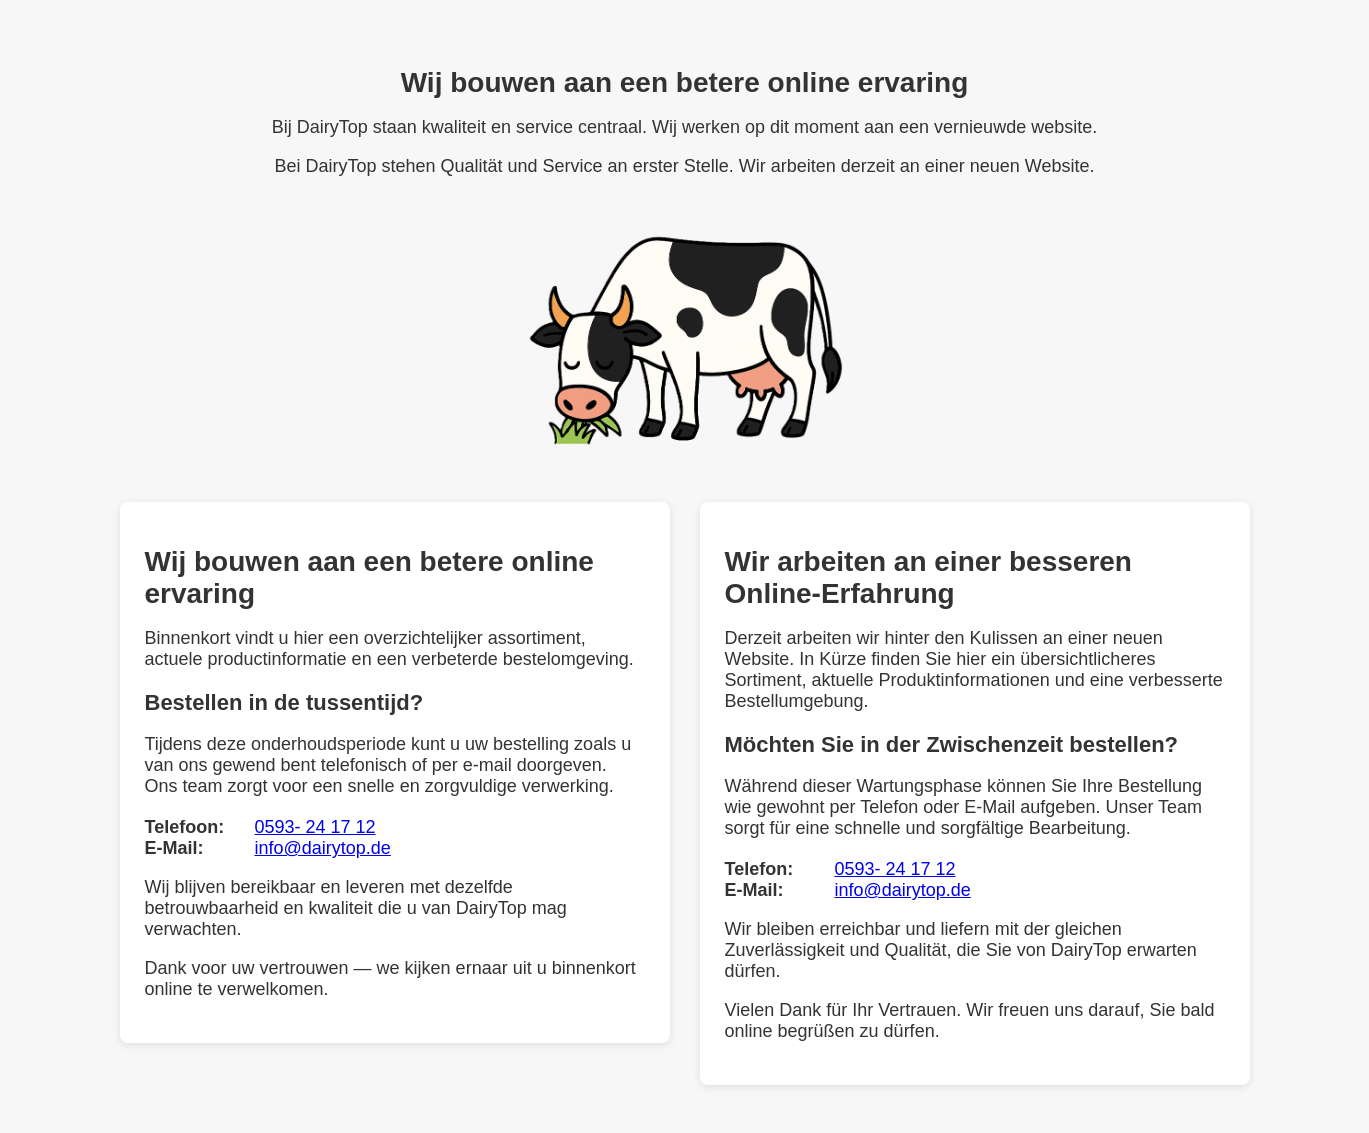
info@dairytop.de (323, 848)
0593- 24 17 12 (315, 827)
